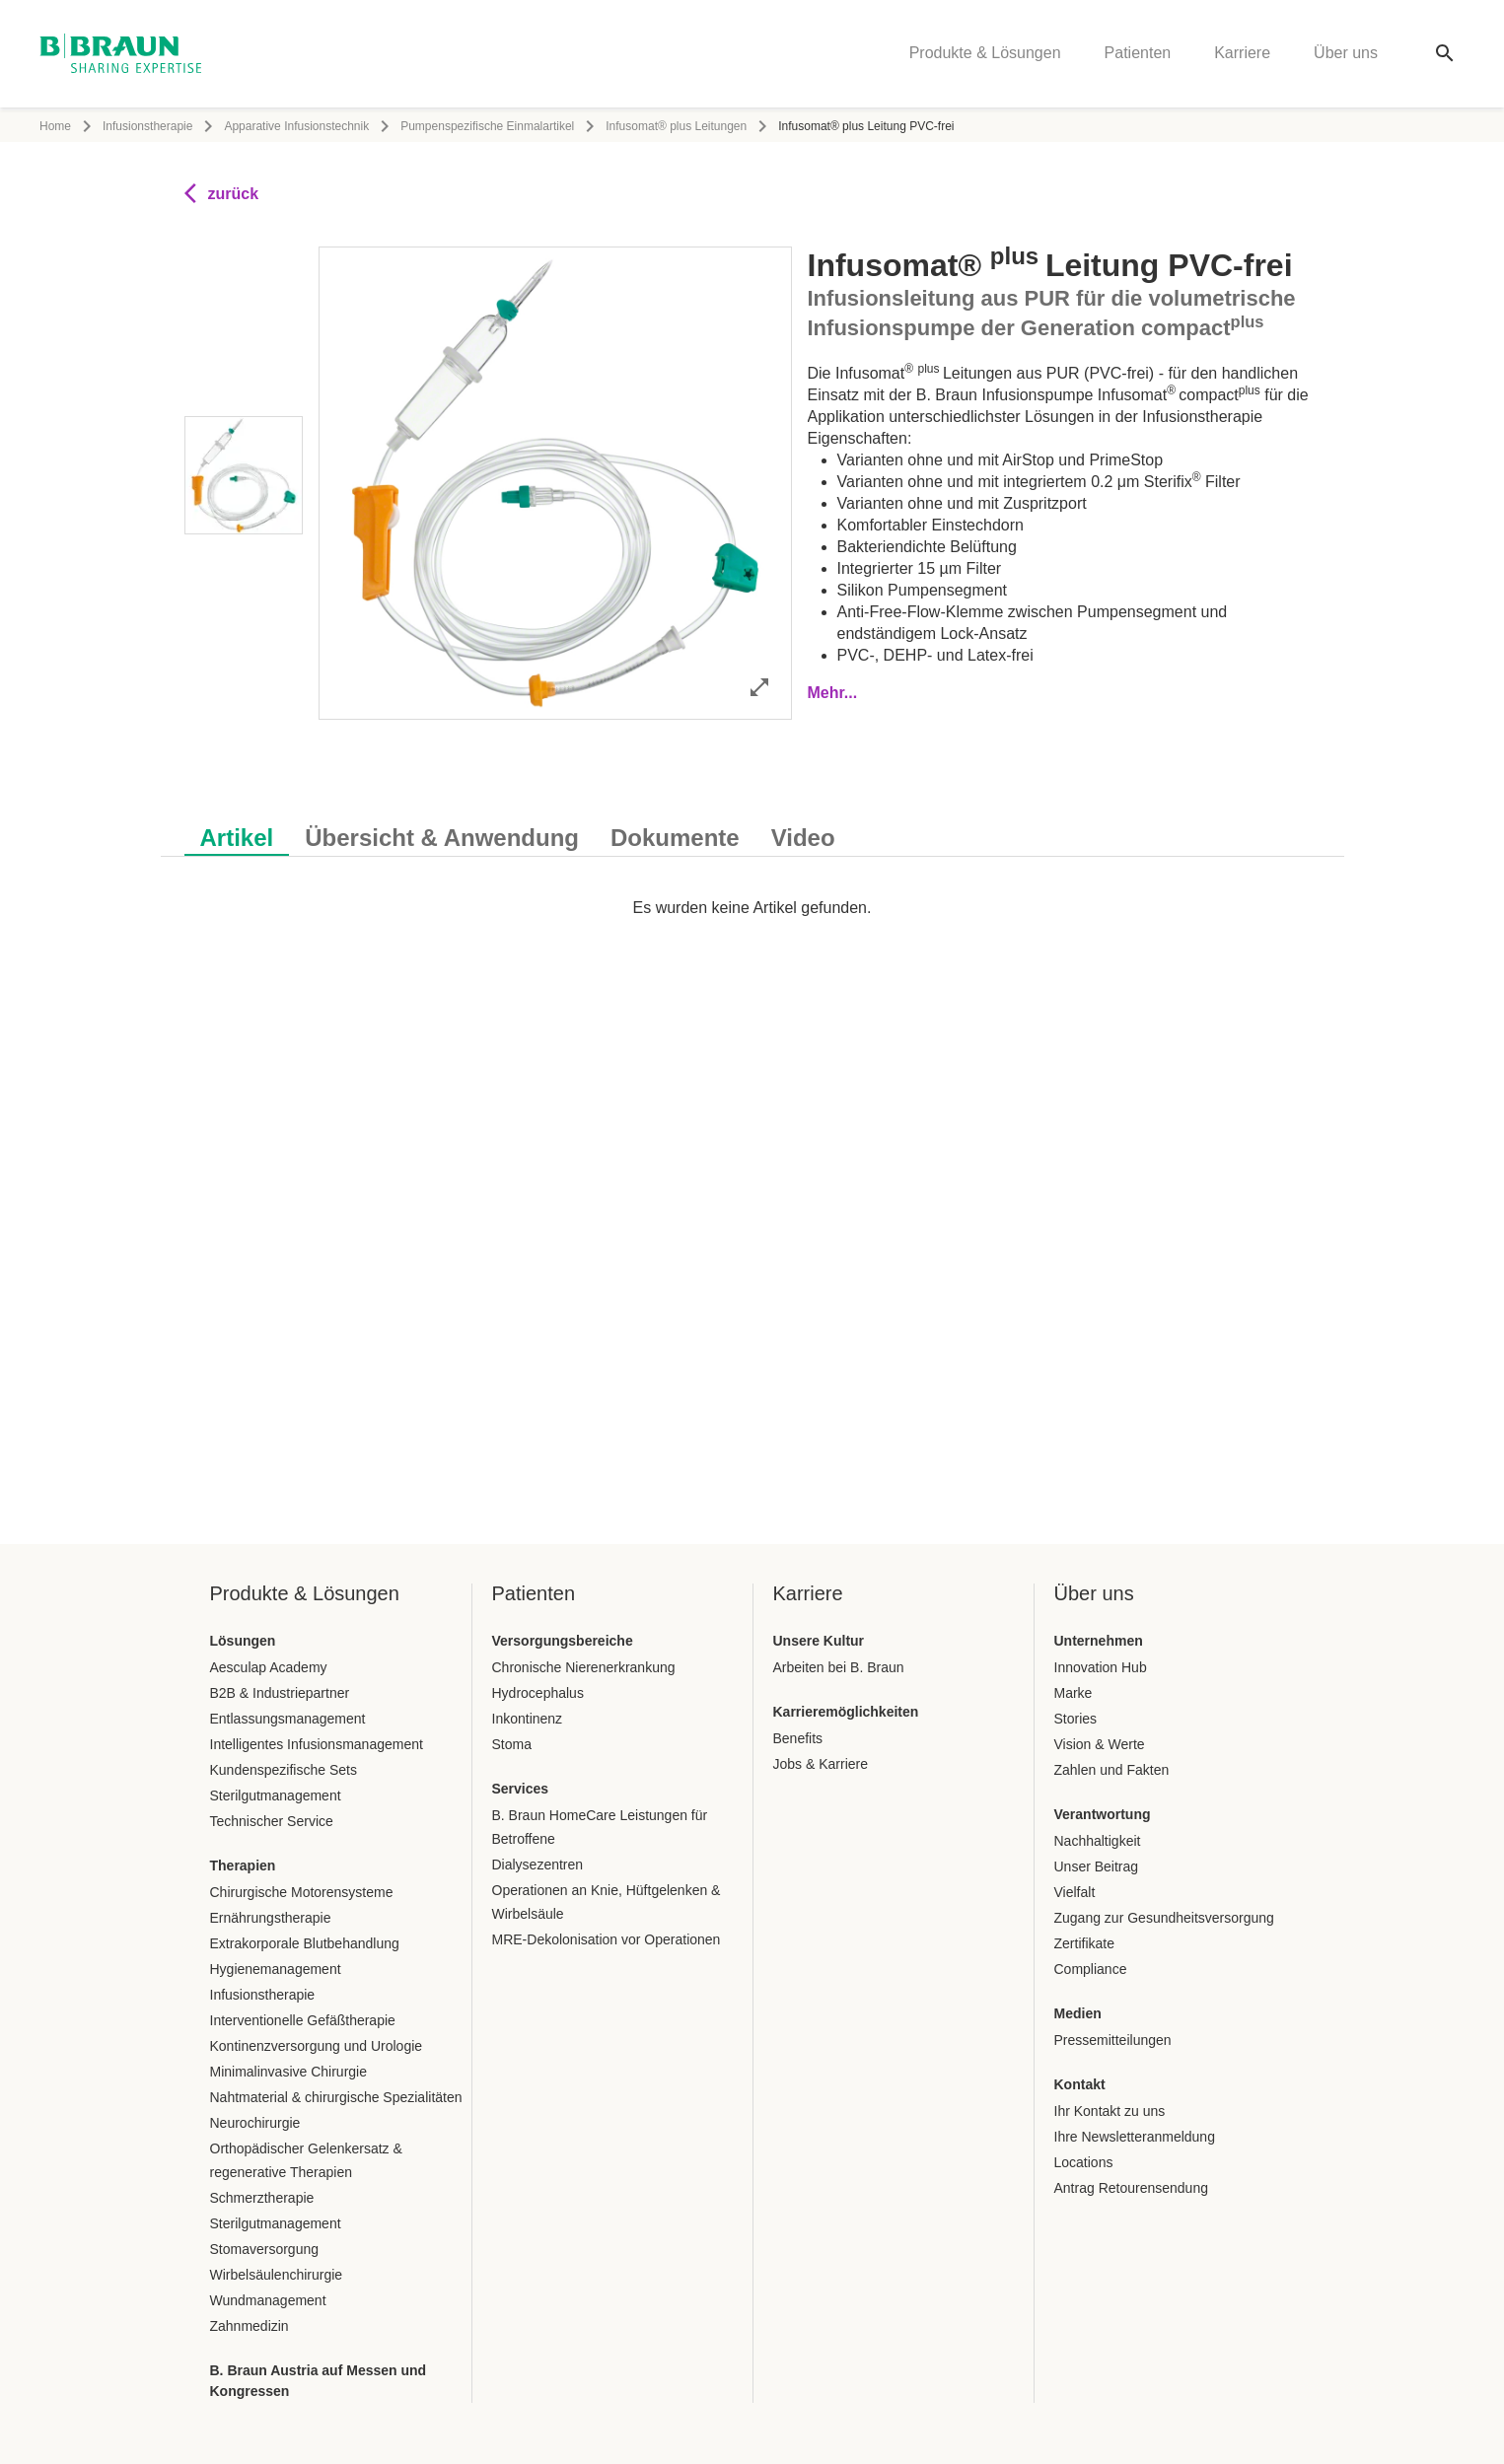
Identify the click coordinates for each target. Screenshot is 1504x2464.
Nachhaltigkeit (1097, 1841)
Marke (1073, 1693)
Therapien (243, 1865)
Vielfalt (1075, 1892)
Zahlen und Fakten (1112, 1770)
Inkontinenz (527, 1718)
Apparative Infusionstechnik (296, 126)
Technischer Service (271, 1821)
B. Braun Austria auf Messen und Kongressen (318, 2380)
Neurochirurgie (255, 2123)
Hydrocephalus (538, 1693)
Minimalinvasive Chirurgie (289, 2071)
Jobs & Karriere (820, 1764)
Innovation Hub (1100, 1667)
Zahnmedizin (249, 2326)
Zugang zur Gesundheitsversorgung (1164, 1918)
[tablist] (752, 828)
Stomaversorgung (265, 2249)
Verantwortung (1102, 1814)
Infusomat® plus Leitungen (676, 126)
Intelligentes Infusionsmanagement (316, 1744)
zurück (221, 193)
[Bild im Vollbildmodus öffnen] (759, 687)
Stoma (512, 1744)
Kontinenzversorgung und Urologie (316, 2046)
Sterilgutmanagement (275, 1795)
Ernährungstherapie (270, 1918)
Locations (1083, 2162)
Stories (1076, 1718)
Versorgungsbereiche (562, 1641)
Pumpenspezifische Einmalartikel (487, 126)
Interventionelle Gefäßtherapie (302, 2020)
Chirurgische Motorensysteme (302, 1892)
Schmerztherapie (262, 2198)
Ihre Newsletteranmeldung (1134, 2137)
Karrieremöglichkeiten (846, 1712)
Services (520, 1788)
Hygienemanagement (275, 1969)
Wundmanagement (268, 2300)
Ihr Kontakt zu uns (1110, 2111)
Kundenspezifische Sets (283, 1770)
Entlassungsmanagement (288, 1718)
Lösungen (243, 1641)
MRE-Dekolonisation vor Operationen (606, 1939)
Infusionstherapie (147, 126)
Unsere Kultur (819, 1641)
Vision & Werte (1099, 1744)
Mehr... (833, 692)
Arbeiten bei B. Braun (838, 1667)
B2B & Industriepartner (280, 1693)
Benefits (798, 1738)
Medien (1078, 2013)
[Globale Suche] (1445, 55)
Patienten (1138, 54)
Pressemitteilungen (1113, 2040)
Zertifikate (1084, 1943)
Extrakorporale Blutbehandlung (304, 1943)
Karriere (1242, 54)
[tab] (237, 834)
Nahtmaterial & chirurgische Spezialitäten (336, 2097)
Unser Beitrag (1096, 1866)
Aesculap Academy (268, 1667)
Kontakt (1080, 2084)
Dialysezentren (538, 1864)
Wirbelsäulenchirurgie (276, 2275)
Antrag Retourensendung (1131, 2188)
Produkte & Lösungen (985, 54)
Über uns (1346, 54)
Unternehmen (1098, 1641)
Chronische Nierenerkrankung (584, 1667)
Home (55, 126)
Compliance (1090, 1969)
